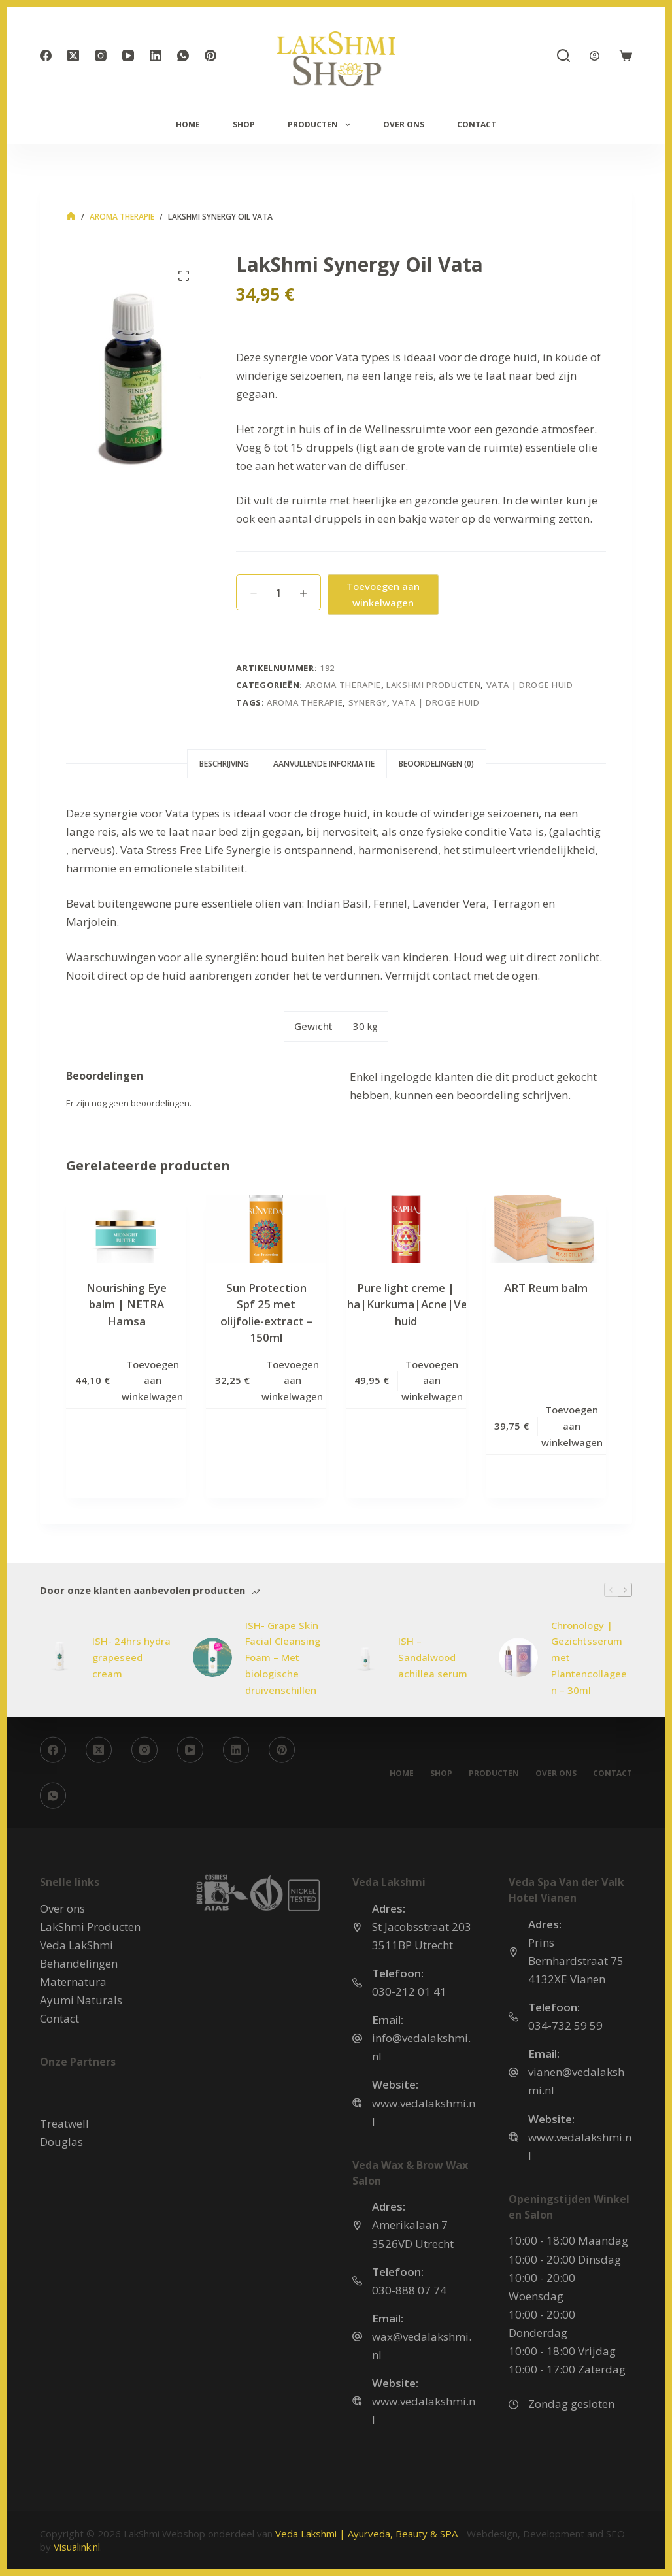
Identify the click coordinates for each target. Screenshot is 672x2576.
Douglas (61, 2141)
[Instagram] (101, 55)
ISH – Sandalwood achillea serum (432, 1657)
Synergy (368, 702)
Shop (244, 124)
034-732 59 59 (565, 2025)
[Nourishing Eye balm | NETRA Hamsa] (126, 1229)
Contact (476, 124)
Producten (321, 125)
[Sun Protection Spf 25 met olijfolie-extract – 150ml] (266, 1229)
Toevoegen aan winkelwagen (383, 594)
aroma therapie (305, 702)
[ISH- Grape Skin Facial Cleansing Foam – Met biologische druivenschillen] (212, 1657)
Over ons (403, 124)
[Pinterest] (210, 55)
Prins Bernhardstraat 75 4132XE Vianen (576, 1961)
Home (188, 124)
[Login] (594, 56)
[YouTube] (128, 55)
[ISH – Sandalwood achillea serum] (365, 1657)
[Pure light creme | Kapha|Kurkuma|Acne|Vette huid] (406, 1229)
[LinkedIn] (155, 55)
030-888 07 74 (409, 2289)
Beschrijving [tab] (224, 763)
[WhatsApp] (183, 55)
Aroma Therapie (343, 685)
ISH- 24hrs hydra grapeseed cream (131, 1657)
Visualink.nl (77, 2546)
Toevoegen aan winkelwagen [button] (152, 1381)
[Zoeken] (563, 55)
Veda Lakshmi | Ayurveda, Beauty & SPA (366, 2533)
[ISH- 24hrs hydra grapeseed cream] (59, 1657)
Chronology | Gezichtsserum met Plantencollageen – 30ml (589, 1657)
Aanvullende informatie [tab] (324, 763)
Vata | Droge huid (529, 685)
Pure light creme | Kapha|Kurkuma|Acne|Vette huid (405, 1304)
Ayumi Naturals (81, 1999)
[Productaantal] (278, 592)
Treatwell (64, 2122)
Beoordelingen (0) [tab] (436, 763)
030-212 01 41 (409, 1991)
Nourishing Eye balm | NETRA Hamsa (126, 1304)
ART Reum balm (546, 1287)
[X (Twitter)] (73, 55)
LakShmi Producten (433, 685)
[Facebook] (46, 55)
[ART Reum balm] (546, 1229)
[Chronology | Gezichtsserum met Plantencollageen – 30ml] (518, 1657)
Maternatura (73, 1981)
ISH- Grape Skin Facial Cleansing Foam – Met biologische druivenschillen (282, 1657)
